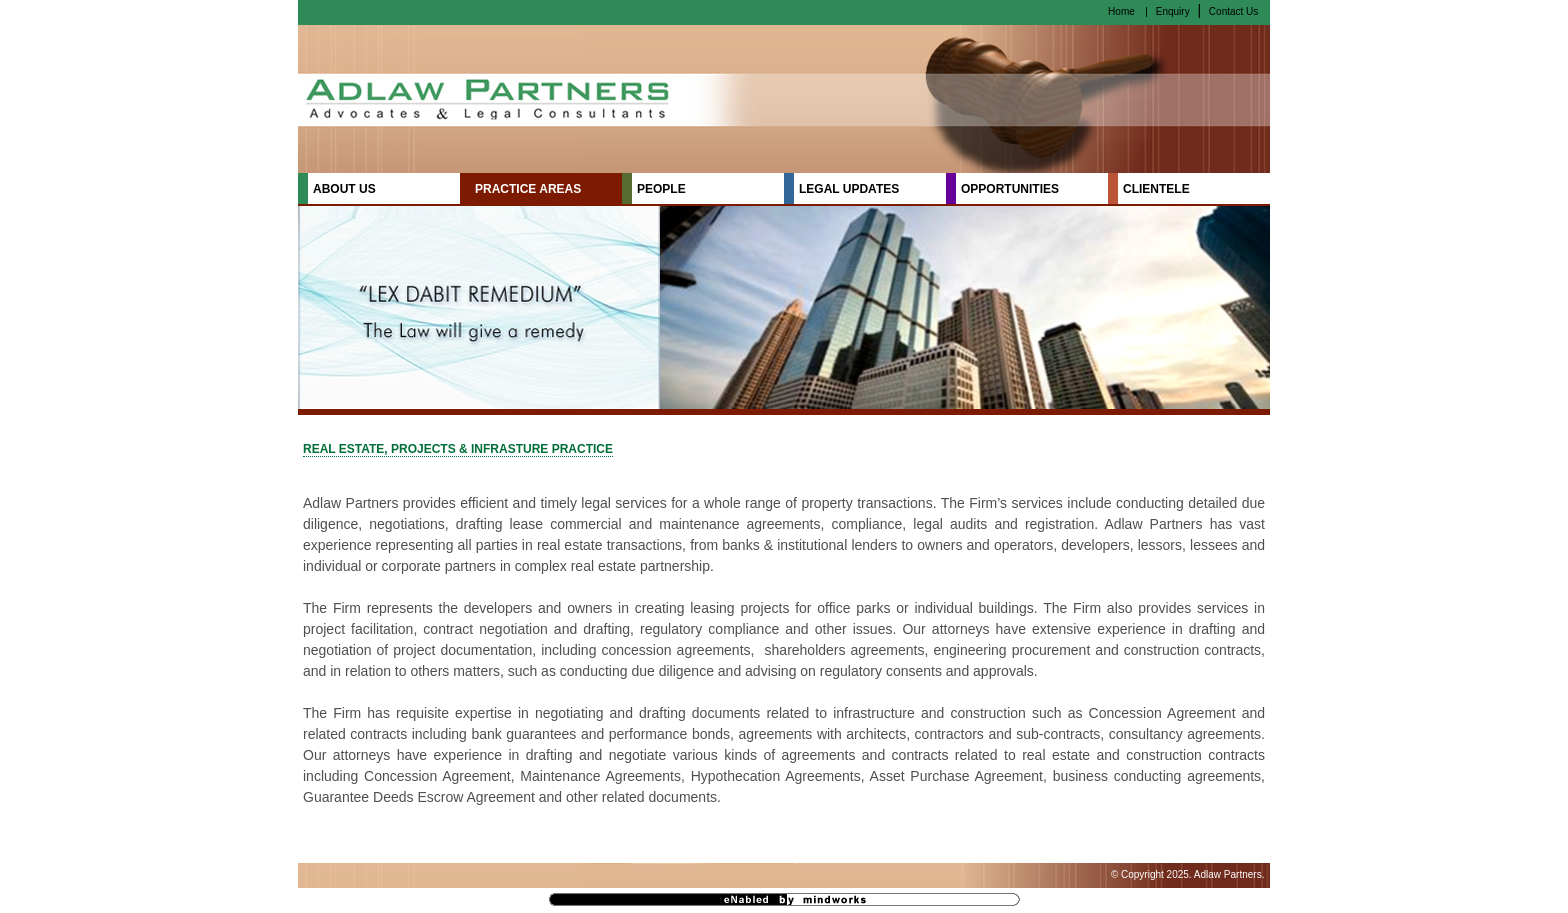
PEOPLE (661, 189)
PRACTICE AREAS (528, 189)
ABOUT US (344, 189)
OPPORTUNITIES (1010, 189)
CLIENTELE (1156, 189)
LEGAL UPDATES (849, 189)
